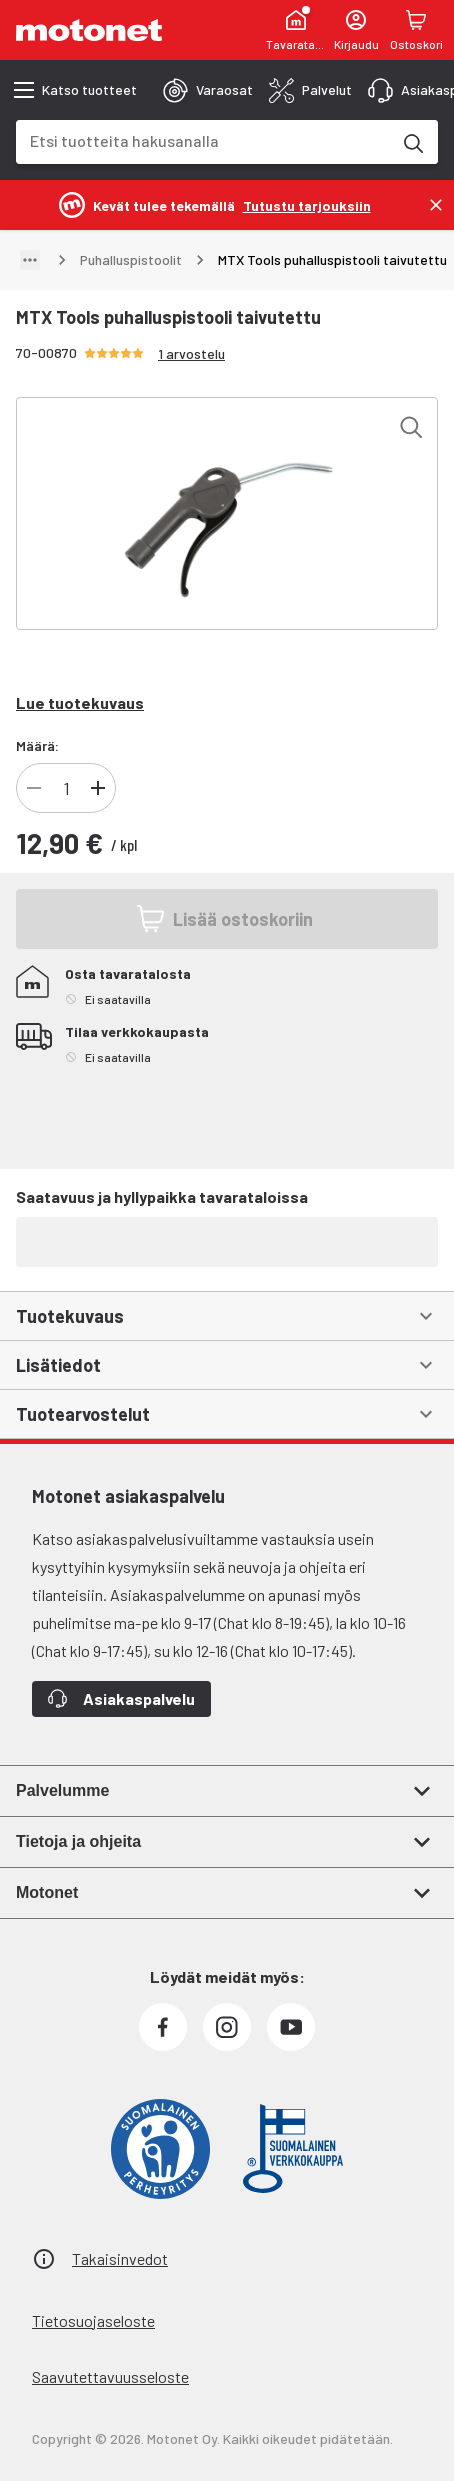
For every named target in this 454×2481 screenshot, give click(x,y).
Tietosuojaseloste (93, 2320)
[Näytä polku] (30, 260)
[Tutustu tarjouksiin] (307, 204)
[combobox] (203, 140)
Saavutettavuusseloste (110, 2376)
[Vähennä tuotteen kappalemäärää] (34, 788)
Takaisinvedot (120, 2258)
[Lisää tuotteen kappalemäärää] (98, 788)
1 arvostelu (191, 353)
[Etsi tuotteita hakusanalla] (412, 142)
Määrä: (37, 745)
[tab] (208, 90)
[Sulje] (436, 205)
